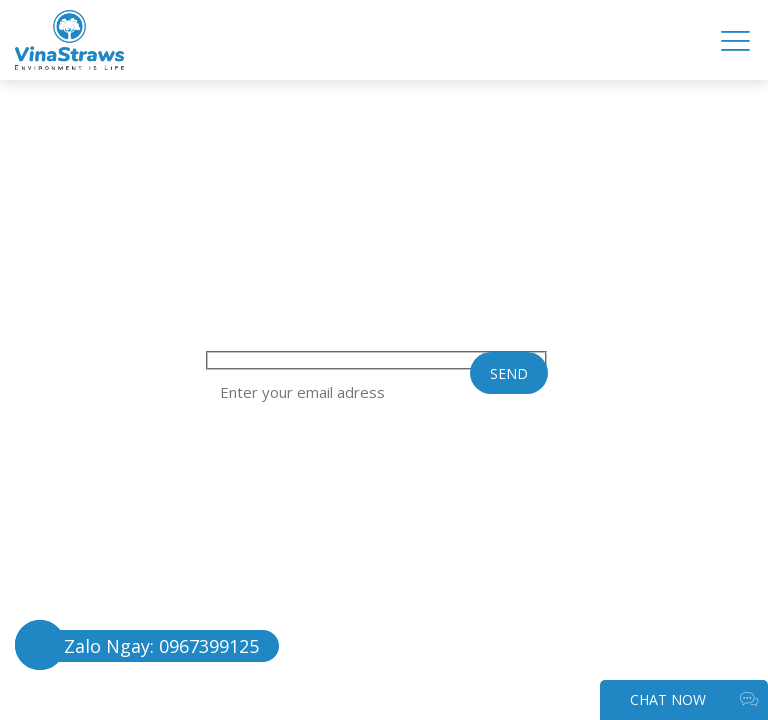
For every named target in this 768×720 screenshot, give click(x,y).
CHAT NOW (694, 700)
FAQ (33, 109)
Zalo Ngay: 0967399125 (161, 646)
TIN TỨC (178, 109)
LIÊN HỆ (160, 135)
